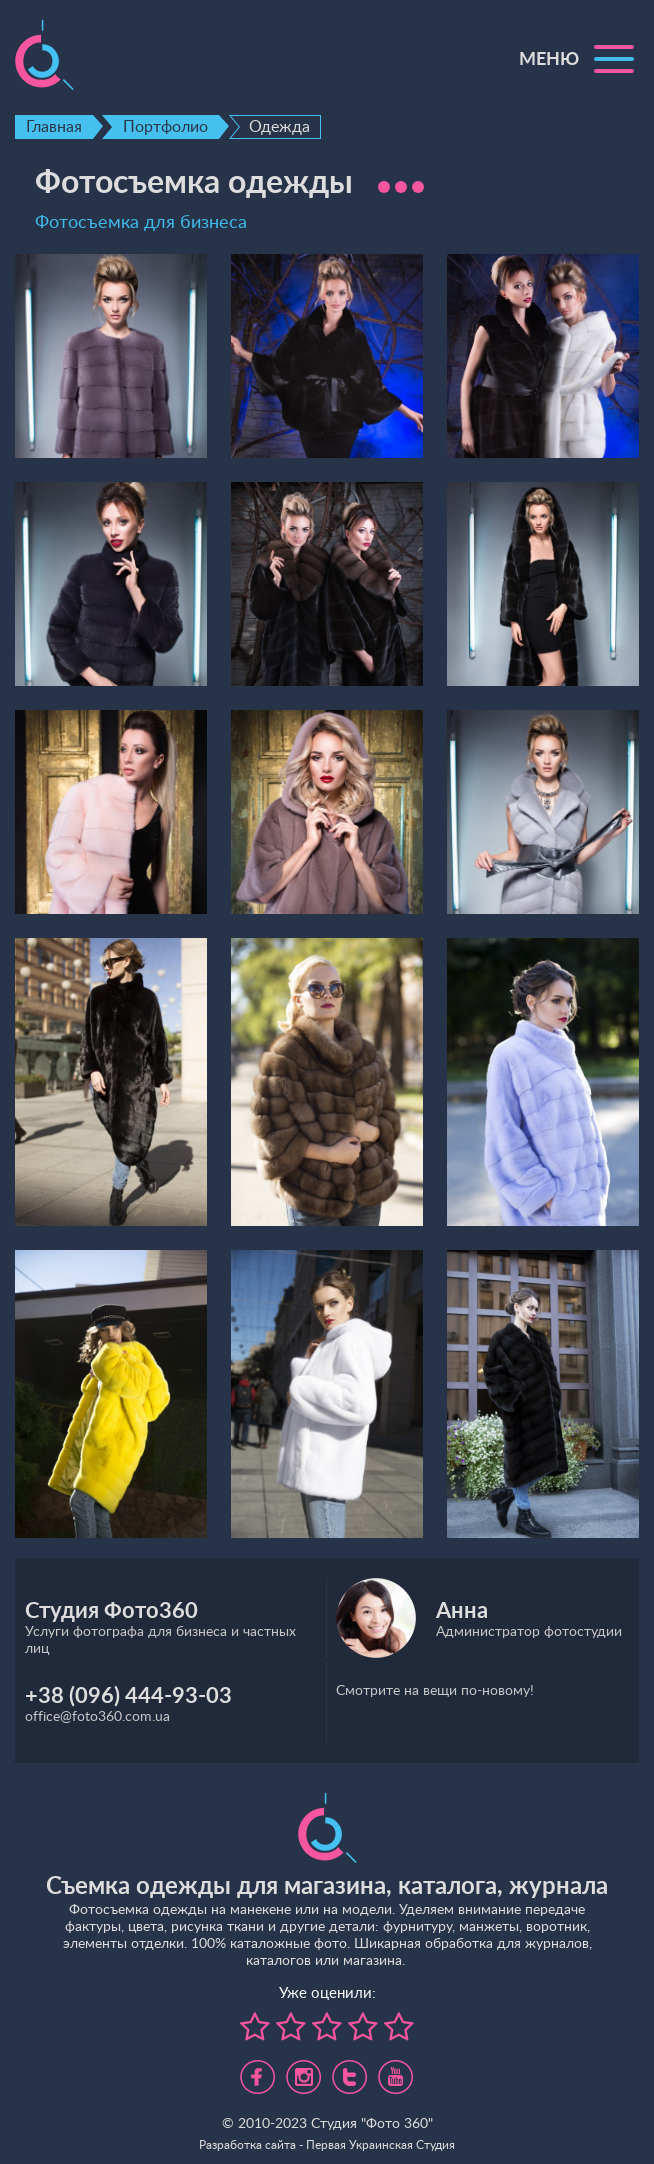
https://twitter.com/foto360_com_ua (349, 2069)
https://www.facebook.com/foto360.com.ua (257, 2069)
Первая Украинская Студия (380, 2145)
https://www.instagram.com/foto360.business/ (303, 2069)
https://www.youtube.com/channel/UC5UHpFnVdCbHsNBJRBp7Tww (395, 2069)
